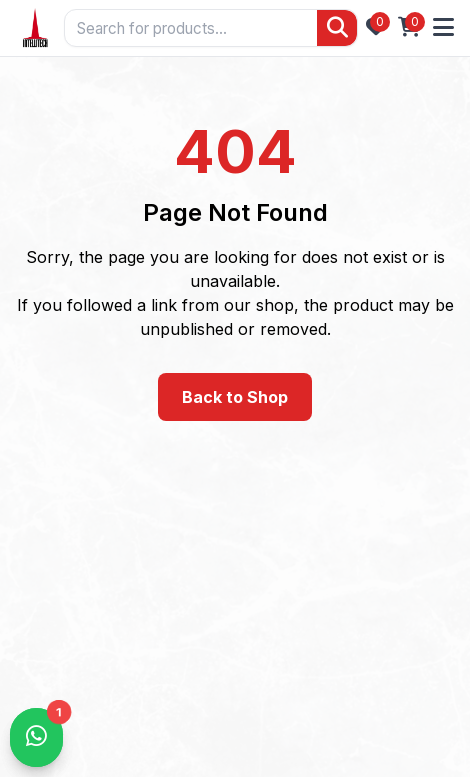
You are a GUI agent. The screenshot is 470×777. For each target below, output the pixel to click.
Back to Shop (235, 397)
